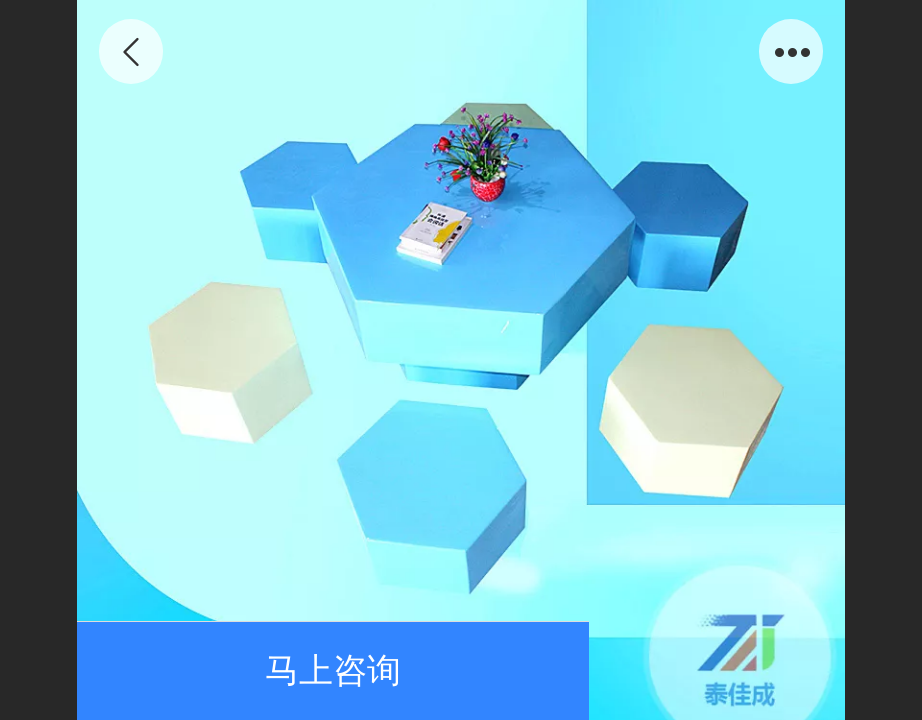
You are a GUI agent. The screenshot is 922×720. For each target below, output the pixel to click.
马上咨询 (333, 670)
